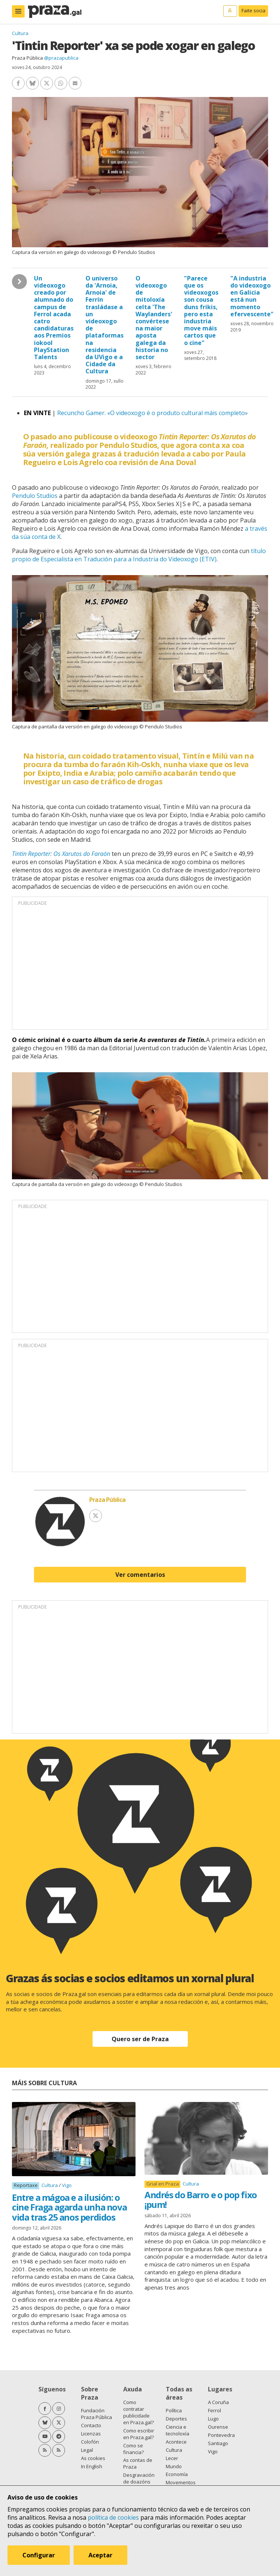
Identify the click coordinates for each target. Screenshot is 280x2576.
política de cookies (113, 2517)
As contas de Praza (137, 2463)
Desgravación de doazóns (139, 2478)
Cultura (20, 33)
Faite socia (253, 10)
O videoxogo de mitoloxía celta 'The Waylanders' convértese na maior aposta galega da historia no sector (154, 317)
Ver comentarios (140, 1575)
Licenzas (91, 2433)
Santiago (218, 2443)
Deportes (176, 2418)
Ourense (218, 2426)
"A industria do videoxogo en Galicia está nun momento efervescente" (252, 296)
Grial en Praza (162, 2184)
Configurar (38, 2555)
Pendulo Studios (34, 496)
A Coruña (218, 2402)
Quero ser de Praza (140, 2039)
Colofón (90, 2441)
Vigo (67, 2185)
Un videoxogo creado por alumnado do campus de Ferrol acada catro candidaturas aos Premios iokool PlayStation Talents (54, 317)
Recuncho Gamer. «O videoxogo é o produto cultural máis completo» (152, 413)
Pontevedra (221, 2435)
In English (91, 2466)
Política (174, 2410)
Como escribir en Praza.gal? (138, 2434)
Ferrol (214, 2410)
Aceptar (100, 2555)
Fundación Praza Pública (96, 2413)
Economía (177, 2474)
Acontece (176, 2441)
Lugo (213, 2418)
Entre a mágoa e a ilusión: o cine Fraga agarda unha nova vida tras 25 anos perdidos (69, 2207)
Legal (87, 2450)
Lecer (172, 2458)
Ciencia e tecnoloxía (177, 2430)
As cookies (93, 2458)
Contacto (91, 2425)
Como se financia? (133, 2449)
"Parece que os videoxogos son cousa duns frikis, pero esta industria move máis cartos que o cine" (201, 310)
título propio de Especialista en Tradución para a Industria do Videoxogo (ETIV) (139, 555)
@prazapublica (61, 57)
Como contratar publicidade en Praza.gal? (138, 2412)
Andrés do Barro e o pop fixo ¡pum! (200, 2199)
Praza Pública (27, 57)
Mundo (174, 2466)
